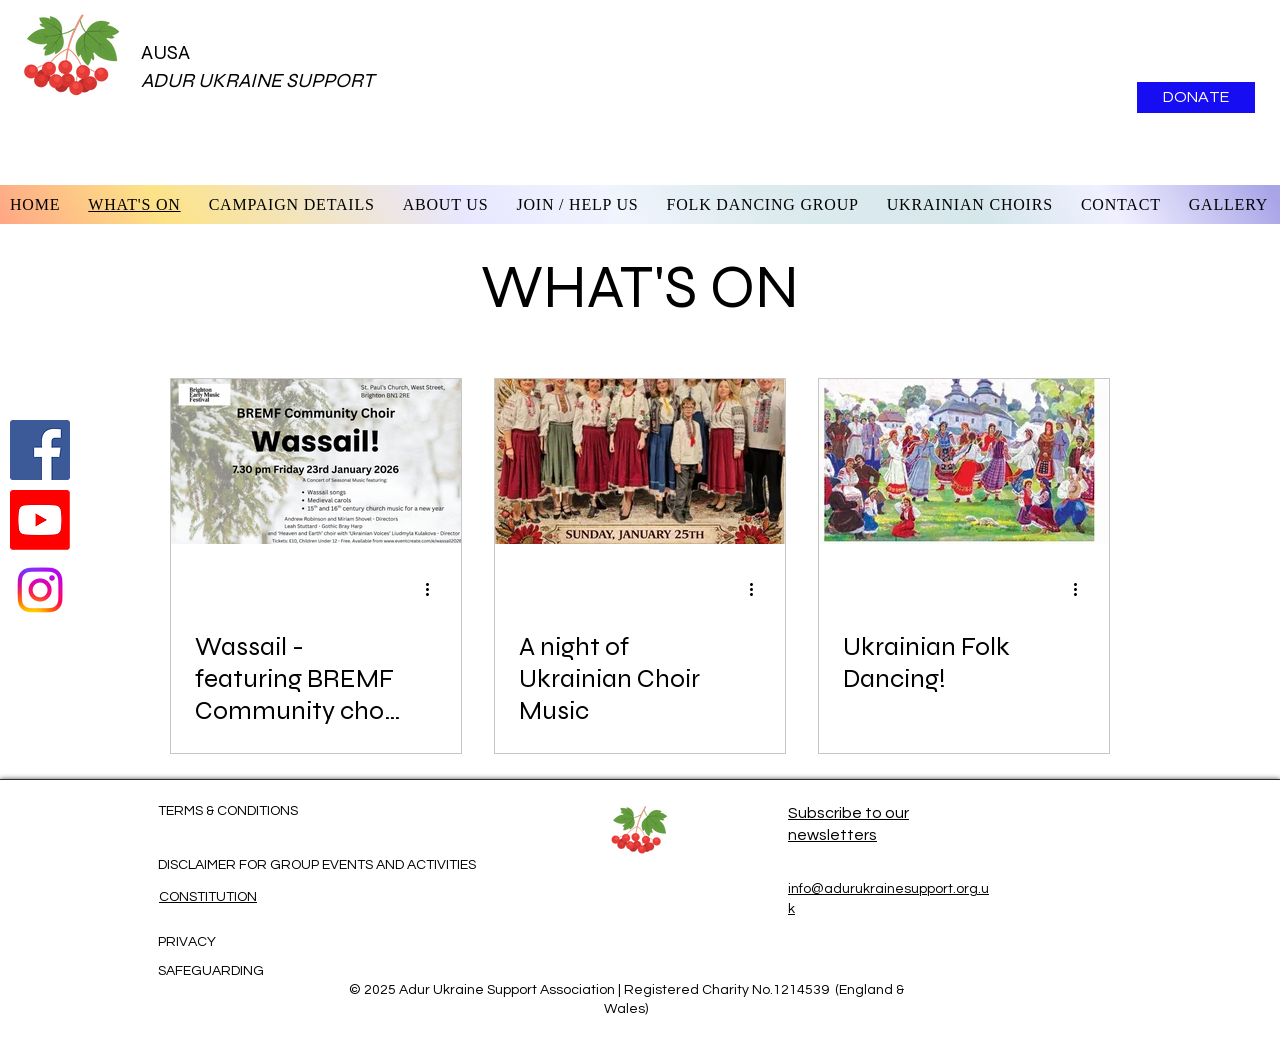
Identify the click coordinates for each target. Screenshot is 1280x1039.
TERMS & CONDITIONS (228, 811)
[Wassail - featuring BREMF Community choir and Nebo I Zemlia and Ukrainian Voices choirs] (316, 461)
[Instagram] (40, 590)
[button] (446, 204)
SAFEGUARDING (211, 971)
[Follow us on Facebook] (40, 450)
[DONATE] (1196, 97)
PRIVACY (187, 942)
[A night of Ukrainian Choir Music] (640, 461)
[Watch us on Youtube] (40, 520)
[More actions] (434, 589)
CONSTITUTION (208, 897)
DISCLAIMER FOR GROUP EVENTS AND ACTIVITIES (317, 865)
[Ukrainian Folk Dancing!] (964, 461)
